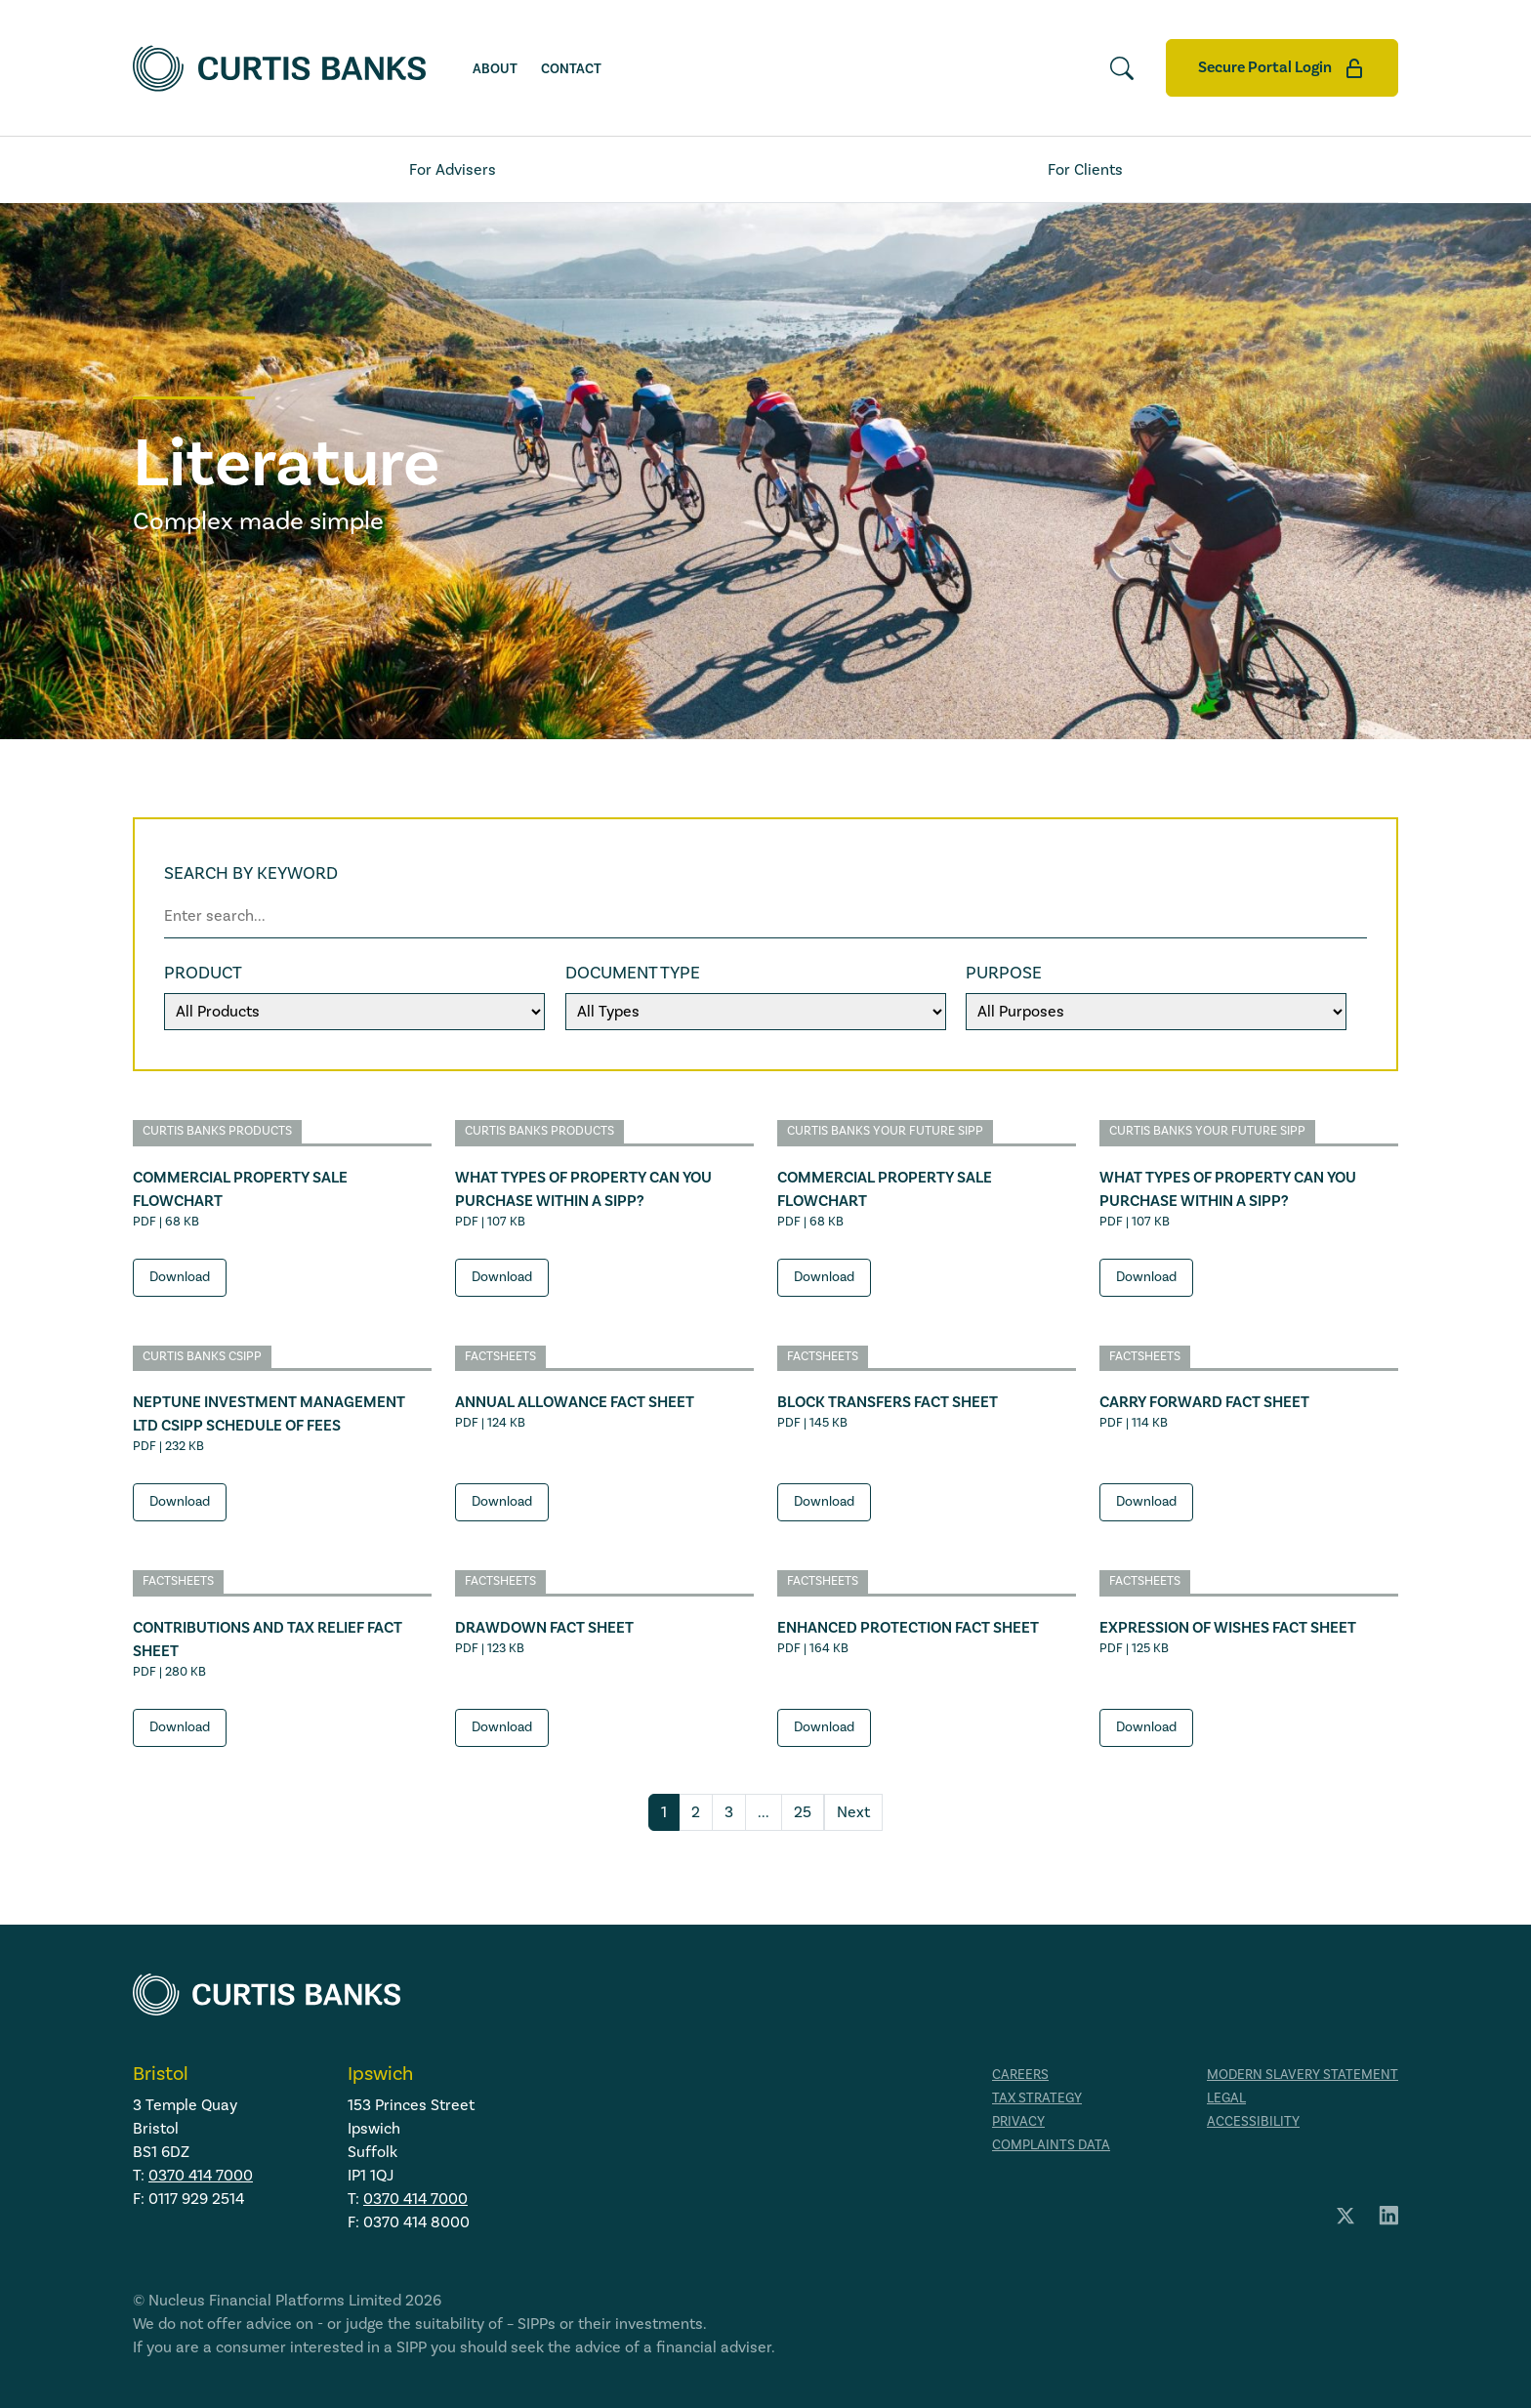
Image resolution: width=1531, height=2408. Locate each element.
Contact (571, 69)
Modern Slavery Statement (1302, 2075)
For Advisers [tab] (452, 170)
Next (853, 1812)
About (495, 69)
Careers (1020, 2075)
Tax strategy (1037, 2098)
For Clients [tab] (1085, 170)
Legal (1226, 2098)
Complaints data (1051, 2145)
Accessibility (1253, 2122)
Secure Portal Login (1282, 68)
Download (179, 1277)
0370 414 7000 (200, 2175)
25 (802, 1812)
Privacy (1018, 2122)
